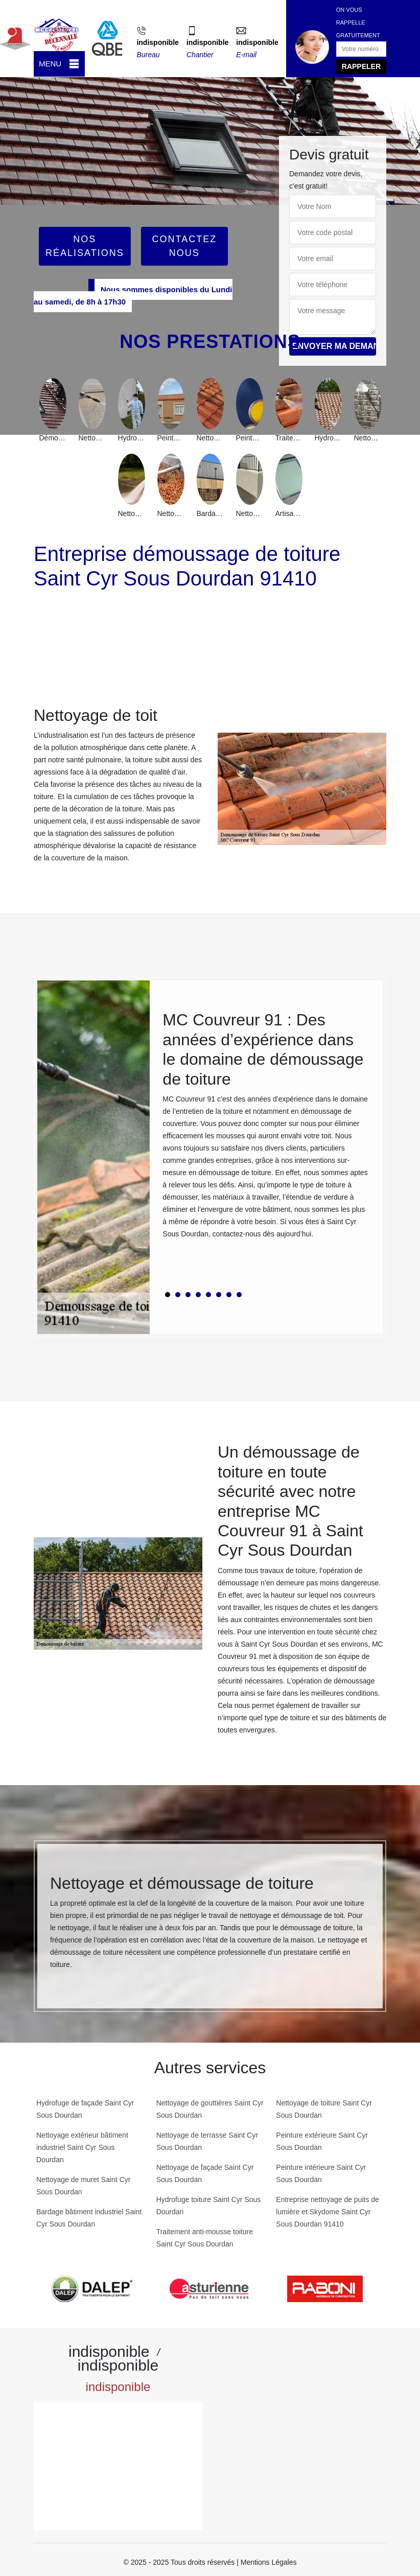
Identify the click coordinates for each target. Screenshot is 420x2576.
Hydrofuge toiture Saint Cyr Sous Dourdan (208, 2205)
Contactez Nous (184, 246)
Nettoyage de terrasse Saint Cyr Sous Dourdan (207, 2141)
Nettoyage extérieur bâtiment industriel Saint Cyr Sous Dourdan (82, 2147)
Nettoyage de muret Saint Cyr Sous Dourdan (83, 2185)
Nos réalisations (84, 246)
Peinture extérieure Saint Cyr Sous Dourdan (322, 2141)
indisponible (157, 42)
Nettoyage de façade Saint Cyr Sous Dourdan (205, 2173)
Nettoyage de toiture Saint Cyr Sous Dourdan (324, 2109)
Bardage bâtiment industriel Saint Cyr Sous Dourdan (89, 2218)
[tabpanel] (266, 1129)
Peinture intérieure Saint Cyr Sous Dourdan (321, 2173)
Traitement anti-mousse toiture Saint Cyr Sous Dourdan (204, 2238)
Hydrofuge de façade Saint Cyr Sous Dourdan (85, 2109)
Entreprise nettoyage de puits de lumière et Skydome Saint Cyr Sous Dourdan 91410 (327, 2211)
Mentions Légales (269, 2562)
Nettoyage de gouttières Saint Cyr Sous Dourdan (210, 2109)
